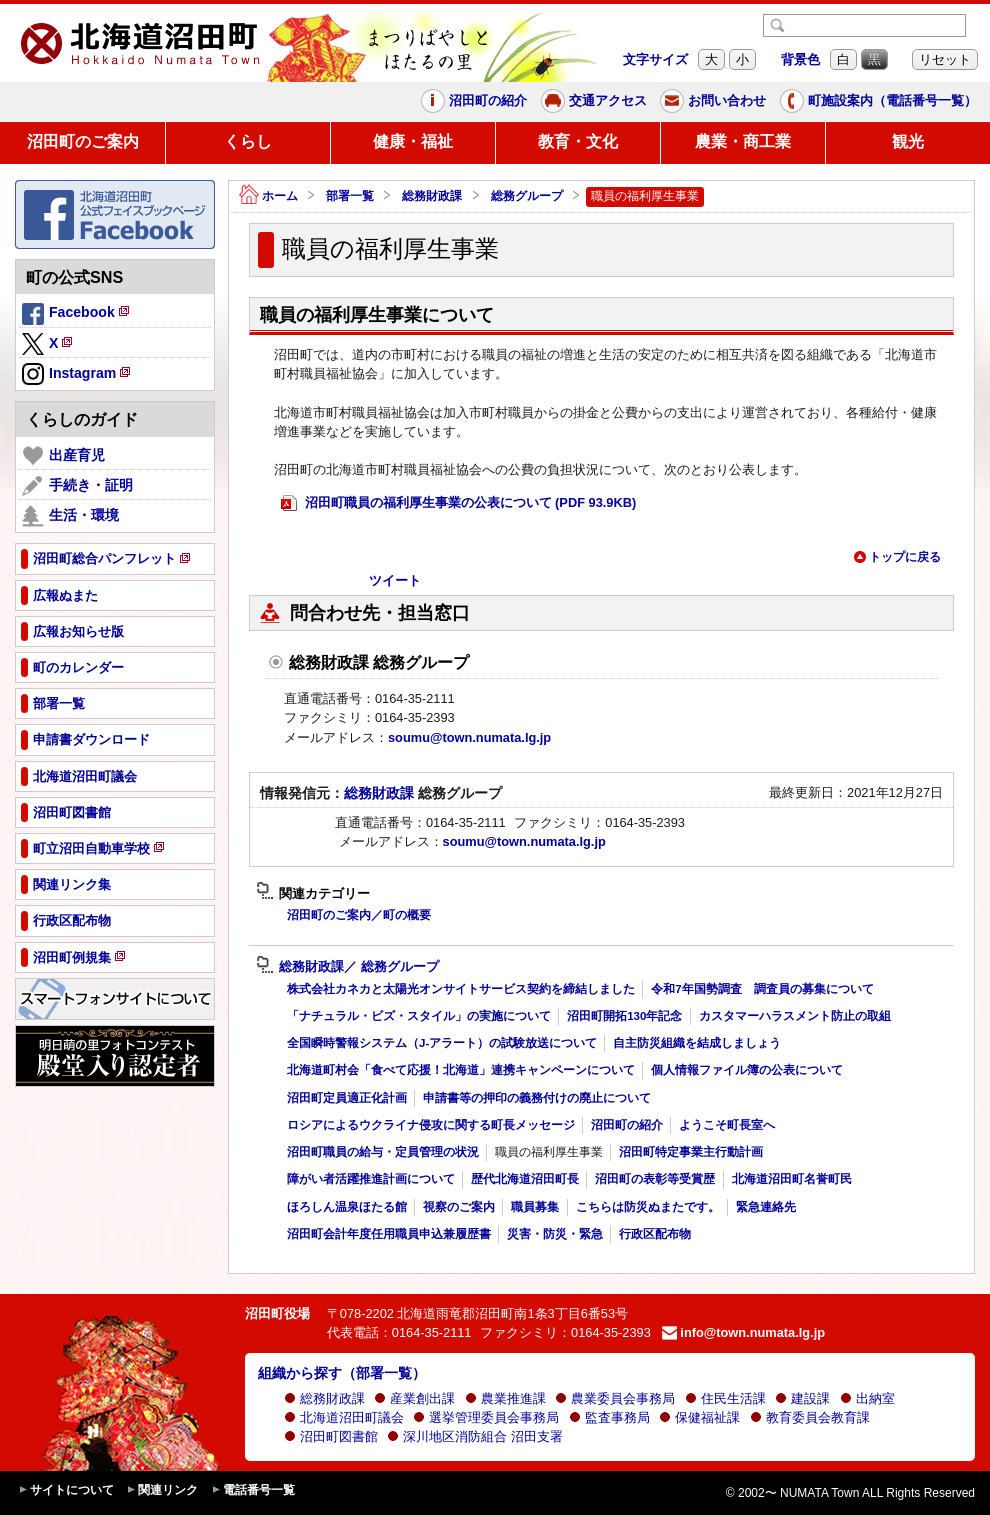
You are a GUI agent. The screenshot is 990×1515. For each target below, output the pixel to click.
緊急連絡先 (766, 1207)
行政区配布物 (655, 1234)
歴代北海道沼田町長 (525, 1179)
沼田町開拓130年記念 (624, 1016)
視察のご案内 (459, 1207)
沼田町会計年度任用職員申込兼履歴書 (389, 1234)
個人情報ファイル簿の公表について (747, 1070)
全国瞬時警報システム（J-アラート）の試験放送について (442, 1043)
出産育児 (63, 456)
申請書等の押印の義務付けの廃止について (537, 1098)
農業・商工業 (743, 141)
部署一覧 (350, 196)
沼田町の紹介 (474, 101)
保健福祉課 (699, 1417)
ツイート (395, 580)
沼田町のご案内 (83, 141)
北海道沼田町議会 (344, 1417)
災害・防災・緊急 (555, 1234)
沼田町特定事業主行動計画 (691, 1152)
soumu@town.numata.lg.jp (469, 737)
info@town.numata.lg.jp (743, 1332)
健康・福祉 (413, 141)
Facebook (77, 315)
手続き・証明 (77, 486)
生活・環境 (70, 516)
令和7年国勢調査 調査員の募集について (762, 989)
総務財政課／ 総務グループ (347, 967)
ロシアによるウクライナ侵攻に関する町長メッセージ (431, 1125)
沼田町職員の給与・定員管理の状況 (383, 1152)
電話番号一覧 (253, 1490)
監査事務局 (609, 1417)
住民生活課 (725, 1398)
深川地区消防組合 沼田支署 (475, 1436)
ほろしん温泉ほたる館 (347, 1207)
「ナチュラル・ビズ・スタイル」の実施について (419, 1016)
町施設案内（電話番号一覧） (878, 101)
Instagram (77, 375)
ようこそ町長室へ (727, 1125)
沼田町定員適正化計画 (347, 1098)
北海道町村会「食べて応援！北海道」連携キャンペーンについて (461, 1070)
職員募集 (535, 1207)
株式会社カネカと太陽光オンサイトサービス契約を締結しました (461, 989)
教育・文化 (578, 141)
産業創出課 (414, 1398)
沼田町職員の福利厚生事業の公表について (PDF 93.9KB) (458, 503)
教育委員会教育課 (810, 1417)
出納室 (867, 1398)
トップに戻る (897, 557)
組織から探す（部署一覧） (342, 1373)
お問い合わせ (713, 101)
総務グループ (527, 196)
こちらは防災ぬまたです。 (648, 1207)
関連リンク (162, 1490)
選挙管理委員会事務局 (486, 1417)
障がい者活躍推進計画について (371, 1179)
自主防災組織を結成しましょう (697, 1043)
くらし (248, 141)
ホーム (268, 196)
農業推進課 (505, 1398)
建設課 (802, 1398)
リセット (945, 59)
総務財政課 (432, 196)
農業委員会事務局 (615, 1398)
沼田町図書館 (331, 1436)
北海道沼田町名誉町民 (792, 1179)
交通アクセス (594, 101)
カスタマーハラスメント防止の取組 (795, 1016)
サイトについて (66, 1490)
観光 (908, 141)
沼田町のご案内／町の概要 (359, 915)
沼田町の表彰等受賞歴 (655, 1179)
